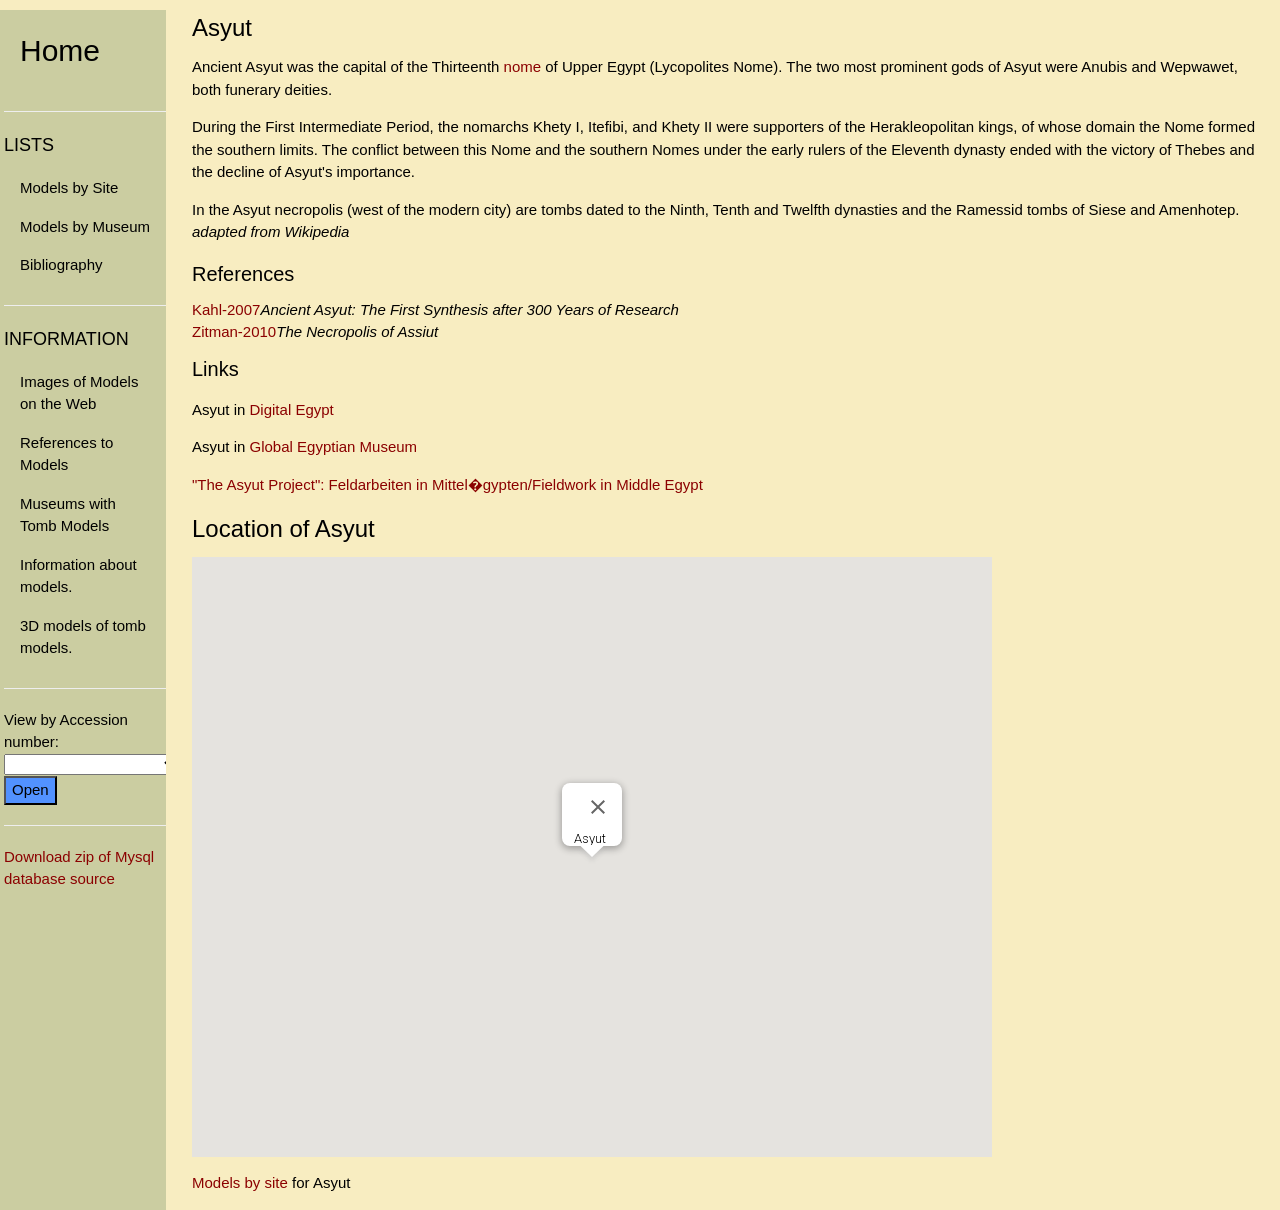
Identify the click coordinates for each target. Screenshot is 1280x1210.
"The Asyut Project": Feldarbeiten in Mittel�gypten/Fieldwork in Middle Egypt (447, 484)
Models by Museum (85, 226)
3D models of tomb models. (83, 637)
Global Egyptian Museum (334, 446)
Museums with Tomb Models (68, 515)
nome (523, 66)
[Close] (598, 807)
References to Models (66, 454)
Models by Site (69, 187)
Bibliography (61, 264)
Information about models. (78, 576)
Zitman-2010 (234, 331)
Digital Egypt (292, 409)
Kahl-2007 (226, 309)
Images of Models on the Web (79, 393)
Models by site (240, 1182)
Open (30, 789)
